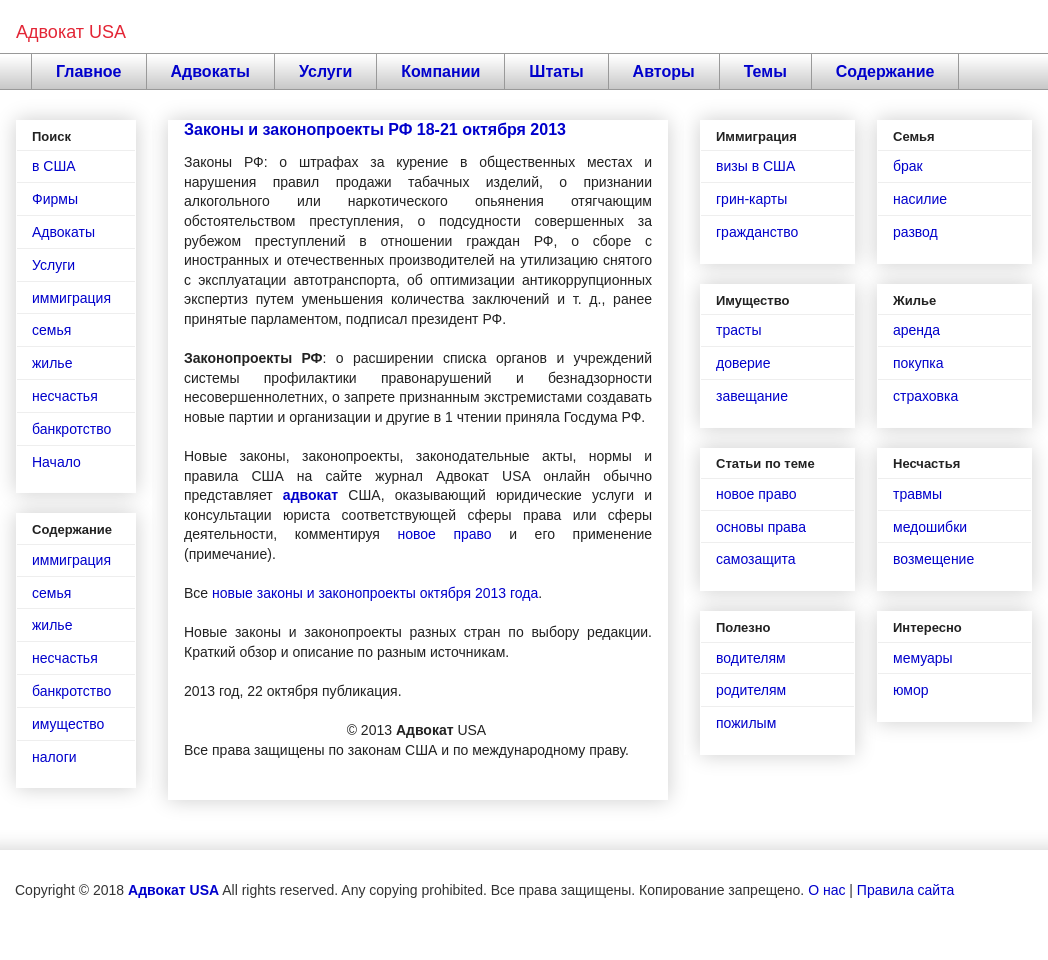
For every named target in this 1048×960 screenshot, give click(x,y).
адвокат (310, 495)
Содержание (885, 71)
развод (915, 232)
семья (51, 330)
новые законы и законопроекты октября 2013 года (375, 593)
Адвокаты (211, 71)
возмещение (933, 559)
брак (908, 166)
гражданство (757, 232)
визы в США (755, 166)
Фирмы (55, 199)
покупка (918, 363)
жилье (52, 363)
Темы (765, 71)
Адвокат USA (71, 32)
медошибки (930, 527)
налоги (54, 757)
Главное (89, 71)
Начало (56, 462)
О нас (826, 890)
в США (54, 166)
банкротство (71, 429)
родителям (751, 690)
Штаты (556, 71)
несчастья (65, 396)
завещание (752, 396)
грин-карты (751, 199)
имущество (68, 724)
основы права (761, 527)
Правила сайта (905, 890)
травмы (917, 494)
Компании (440, 71)
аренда (916, 330)
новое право (444, 534)
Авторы (664, 71)
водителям (751, 658)
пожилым (746, 723)
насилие (920, 199)
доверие (743, 363)
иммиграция (71, 298)
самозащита (756, 559)
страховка (925, 396)
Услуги (325, 71)
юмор (911, 690)
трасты (738, 330)
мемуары (923, 658)
